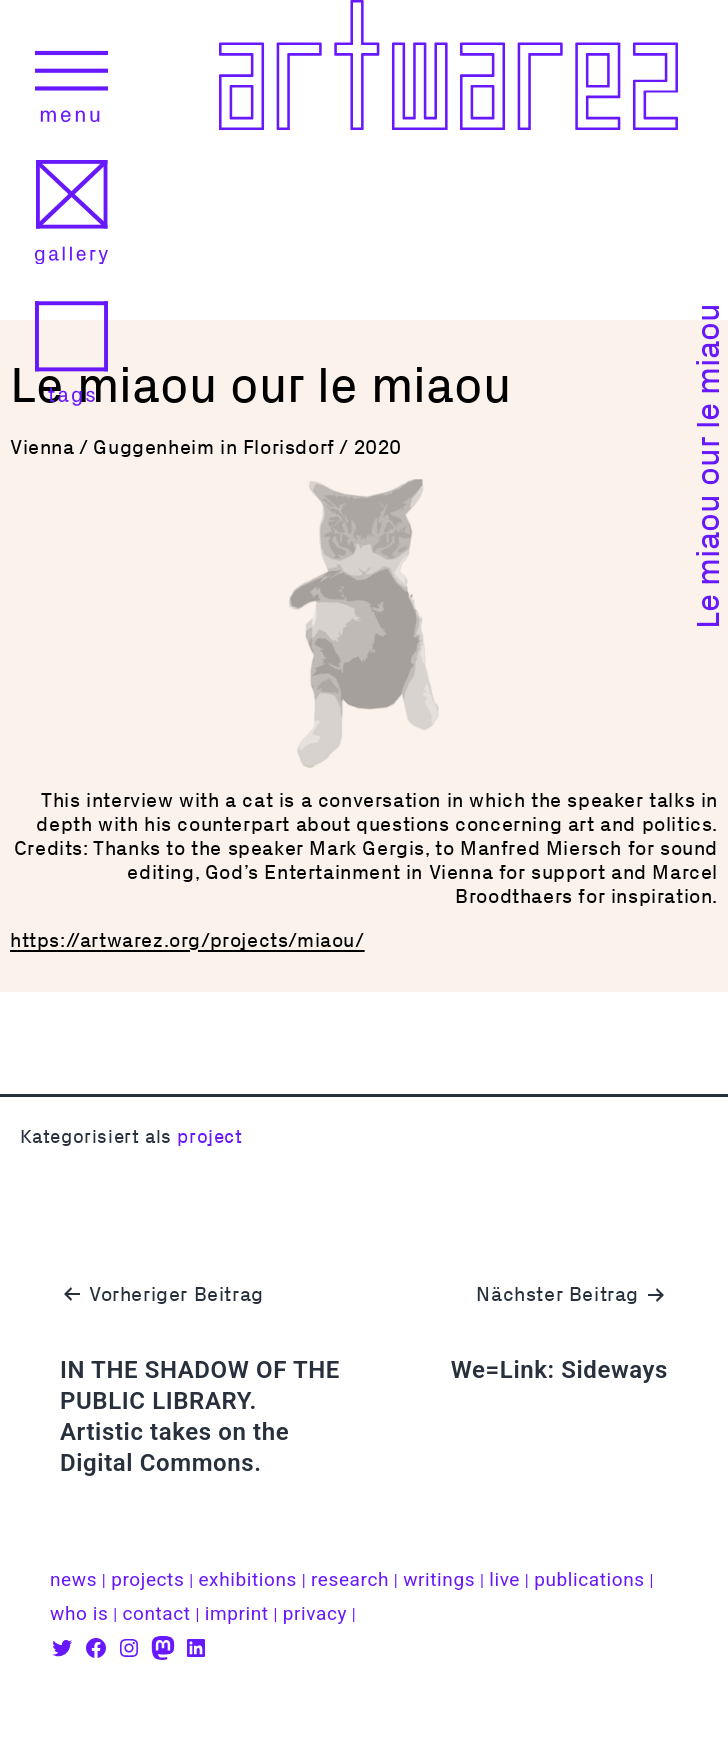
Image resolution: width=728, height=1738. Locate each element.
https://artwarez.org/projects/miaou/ (187, 940)
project (209, 1136)
